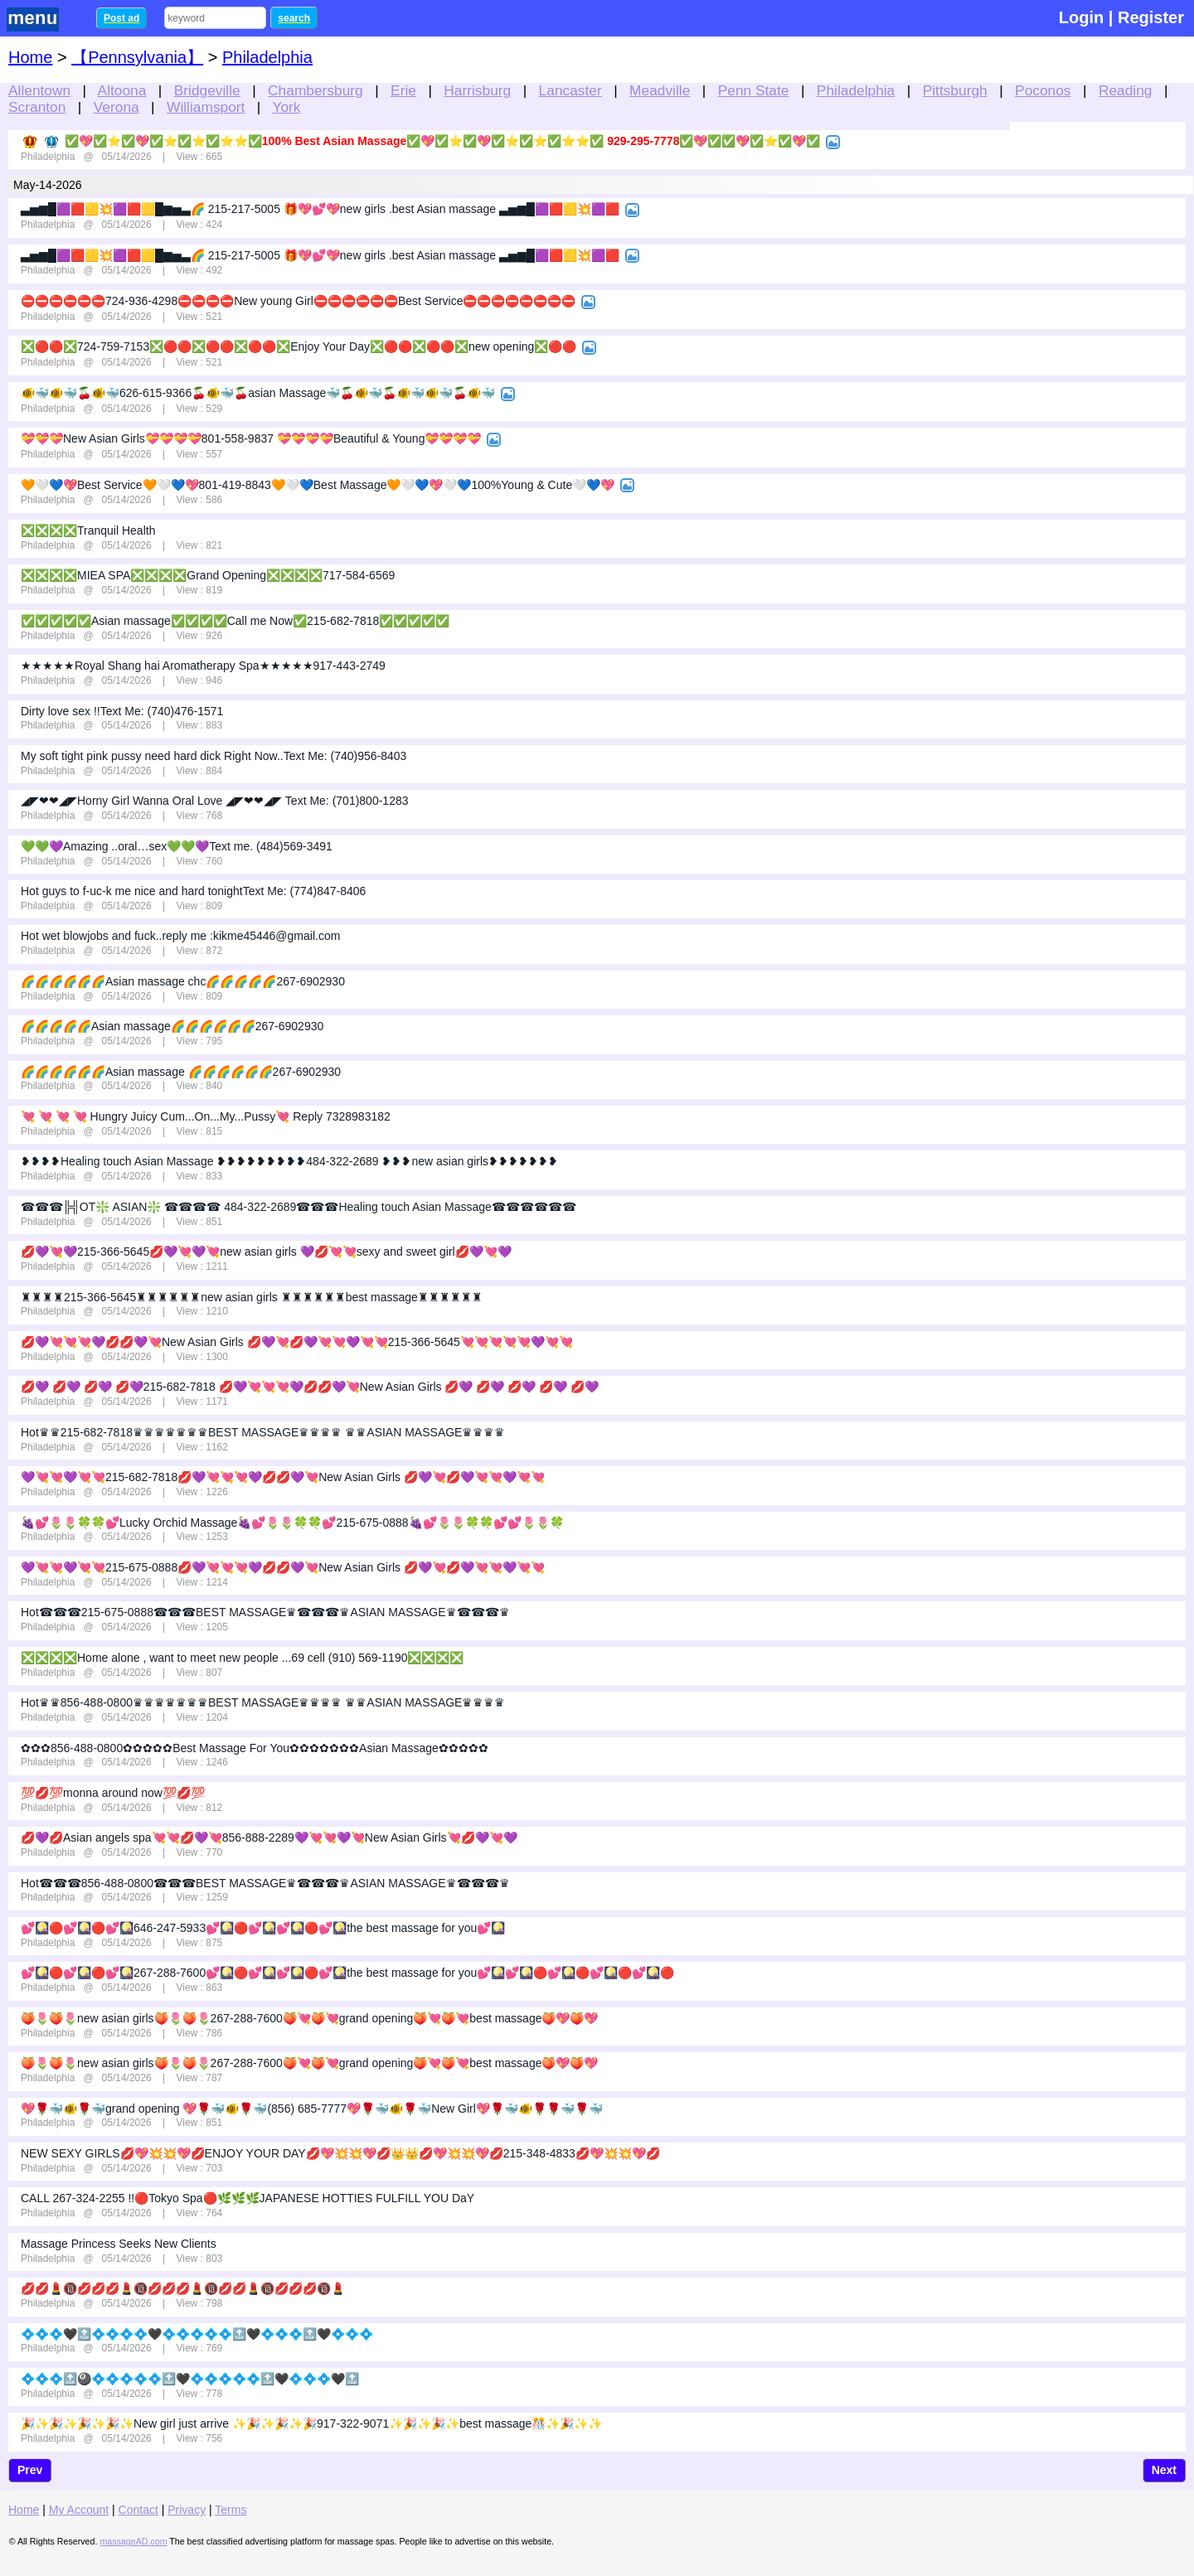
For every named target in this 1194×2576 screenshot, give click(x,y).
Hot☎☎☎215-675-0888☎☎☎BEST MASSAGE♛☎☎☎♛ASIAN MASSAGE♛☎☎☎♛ (265, 1612)
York (287, 107)
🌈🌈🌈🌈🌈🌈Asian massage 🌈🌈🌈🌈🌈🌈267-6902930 (181, 1071)
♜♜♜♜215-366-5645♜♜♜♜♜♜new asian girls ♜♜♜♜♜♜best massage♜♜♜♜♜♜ (252, 1297)
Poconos (1042, 90)
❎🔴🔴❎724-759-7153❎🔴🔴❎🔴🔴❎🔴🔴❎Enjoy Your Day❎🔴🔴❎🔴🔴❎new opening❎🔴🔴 (298, 346)
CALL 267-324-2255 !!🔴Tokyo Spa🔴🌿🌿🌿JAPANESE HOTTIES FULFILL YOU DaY (247, 2198)
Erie (403, 90)
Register (1151, 17)
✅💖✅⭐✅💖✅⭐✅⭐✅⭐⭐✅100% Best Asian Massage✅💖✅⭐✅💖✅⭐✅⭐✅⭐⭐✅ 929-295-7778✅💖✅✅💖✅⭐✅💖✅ (443, 141)
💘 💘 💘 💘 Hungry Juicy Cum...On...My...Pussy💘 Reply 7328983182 (206, 1116)
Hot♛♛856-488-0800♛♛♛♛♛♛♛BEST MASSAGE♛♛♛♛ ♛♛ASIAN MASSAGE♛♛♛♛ (263, 1702)
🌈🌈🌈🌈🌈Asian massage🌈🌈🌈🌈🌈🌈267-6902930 (172, 1026)
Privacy (186, 2509)
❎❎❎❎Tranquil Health (88, 530)
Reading (1126, 90)
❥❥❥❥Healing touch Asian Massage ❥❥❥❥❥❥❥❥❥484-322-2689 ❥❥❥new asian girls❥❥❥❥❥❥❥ (289, 1161)
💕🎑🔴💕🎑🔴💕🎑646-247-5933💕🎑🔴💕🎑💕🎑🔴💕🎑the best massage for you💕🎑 (263, 1927)
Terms (230, 2509)
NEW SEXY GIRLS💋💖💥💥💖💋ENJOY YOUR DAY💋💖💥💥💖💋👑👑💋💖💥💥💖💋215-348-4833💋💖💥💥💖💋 (340, 2153)
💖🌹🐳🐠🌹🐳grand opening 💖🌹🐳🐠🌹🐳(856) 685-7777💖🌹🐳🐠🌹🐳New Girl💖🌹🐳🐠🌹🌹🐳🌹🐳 (312, 2108)
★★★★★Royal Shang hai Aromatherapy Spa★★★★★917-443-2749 (203, 665)
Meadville (659, 90)
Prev (29, 2470)
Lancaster (570, 90)
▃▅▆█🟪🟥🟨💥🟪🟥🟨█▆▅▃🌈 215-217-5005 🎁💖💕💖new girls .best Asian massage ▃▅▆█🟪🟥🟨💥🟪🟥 (320, 208)
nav (43, 19)
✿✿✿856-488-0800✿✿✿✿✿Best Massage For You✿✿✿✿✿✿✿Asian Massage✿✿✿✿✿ (254, 1748)
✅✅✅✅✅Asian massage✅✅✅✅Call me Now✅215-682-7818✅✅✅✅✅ (235, 620)
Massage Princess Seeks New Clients (118, 2243)
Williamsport (206, 107)
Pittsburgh (955, 90)
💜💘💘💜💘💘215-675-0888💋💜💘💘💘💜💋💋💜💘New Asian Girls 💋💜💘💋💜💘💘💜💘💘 (283, 1567)
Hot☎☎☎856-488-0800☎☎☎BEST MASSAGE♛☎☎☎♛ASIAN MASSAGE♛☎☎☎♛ (265, 1883)
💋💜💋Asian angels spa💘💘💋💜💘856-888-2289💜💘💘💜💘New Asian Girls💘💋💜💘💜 (269, 1837)
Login (1081, 17)
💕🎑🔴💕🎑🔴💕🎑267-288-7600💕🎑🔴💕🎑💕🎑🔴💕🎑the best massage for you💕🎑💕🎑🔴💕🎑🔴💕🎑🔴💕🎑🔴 (347, 1972)
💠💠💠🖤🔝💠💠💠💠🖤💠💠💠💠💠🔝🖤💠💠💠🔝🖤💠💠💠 (197, 2334)
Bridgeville (207, 90)
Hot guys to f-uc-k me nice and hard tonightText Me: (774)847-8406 (193, 891)
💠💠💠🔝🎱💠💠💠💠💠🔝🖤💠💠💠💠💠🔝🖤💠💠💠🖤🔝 (190, 2378)
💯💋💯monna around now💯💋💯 (113, 1792)
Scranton (37, 107)
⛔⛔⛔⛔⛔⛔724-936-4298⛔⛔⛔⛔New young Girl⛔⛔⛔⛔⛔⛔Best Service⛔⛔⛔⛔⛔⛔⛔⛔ (298, 300)
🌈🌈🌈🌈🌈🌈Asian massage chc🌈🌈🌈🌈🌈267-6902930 (183, 981)
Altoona (122, 90)
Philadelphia (856, 90)
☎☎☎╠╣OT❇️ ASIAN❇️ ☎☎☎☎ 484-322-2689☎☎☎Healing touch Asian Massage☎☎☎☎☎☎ (298, 1206)
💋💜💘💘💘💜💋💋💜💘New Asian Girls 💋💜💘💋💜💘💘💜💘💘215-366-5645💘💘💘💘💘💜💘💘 (297, 1342)
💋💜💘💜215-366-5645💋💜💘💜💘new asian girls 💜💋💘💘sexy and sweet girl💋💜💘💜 (266, 1251)
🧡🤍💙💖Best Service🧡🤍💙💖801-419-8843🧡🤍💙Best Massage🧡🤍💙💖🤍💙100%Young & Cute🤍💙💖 (317, 484)
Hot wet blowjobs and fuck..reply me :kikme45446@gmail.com (180, 935)
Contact (138, 2509)
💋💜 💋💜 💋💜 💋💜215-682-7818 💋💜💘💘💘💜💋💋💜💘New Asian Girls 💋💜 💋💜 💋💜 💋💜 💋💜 (310, 1386)
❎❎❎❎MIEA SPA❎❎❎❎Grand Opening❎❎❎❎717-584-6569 (208, 575)
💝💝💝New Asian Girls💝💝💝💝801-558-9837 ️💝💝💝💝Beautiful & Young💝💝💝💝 (251, 438)
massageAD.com (133, 2541)
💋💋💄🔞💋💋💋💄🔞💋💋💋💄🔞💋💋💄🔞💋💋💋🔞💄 (183, 2288)
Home (30, 57)
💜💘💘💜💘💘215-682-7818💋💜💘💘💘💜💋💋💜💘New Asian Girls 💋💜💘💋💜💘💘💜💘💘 (283, 1477)
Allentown (39, 90)
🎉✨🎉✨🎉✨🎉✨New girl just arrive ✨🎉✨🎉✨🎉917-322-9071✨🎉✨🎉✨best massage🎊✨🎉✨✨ (311, 2423)
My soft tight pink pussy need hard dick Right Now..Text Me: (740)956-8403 (213, 756)
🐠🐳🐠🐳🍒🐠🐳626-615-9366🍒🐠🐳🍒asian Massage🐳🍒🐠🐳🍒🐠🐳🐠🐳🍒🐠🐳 (258, 392)
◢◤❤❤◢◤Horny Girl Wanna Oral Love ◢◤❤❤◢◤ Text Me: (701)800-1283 (215, 800)
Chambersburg (315, 90)
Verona (116, 107)
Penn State (753, 90)
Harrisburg (477, 90)
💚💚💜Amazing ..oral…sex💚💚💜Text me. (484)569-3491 (176, 846)
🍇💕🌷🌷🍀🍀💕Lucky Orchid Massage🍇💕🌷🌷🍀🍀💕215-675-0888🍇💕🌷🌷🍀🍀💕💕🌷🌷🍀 (292, 1522)
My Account (79, 2509)
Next (1164, 2470)
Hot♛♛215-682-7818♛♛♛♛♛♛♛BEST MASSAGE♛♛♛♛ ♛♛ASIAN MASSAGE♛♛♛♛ (263, 1432)
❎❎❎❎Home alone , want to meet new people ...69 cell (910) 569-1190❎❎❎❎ (242, 1657)
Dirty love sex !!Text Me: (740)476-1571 (122, 711)
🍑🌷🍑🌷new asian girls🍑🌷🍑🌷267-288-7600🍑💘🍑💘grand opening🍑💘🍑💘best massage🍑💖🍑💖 (309, 2018)
